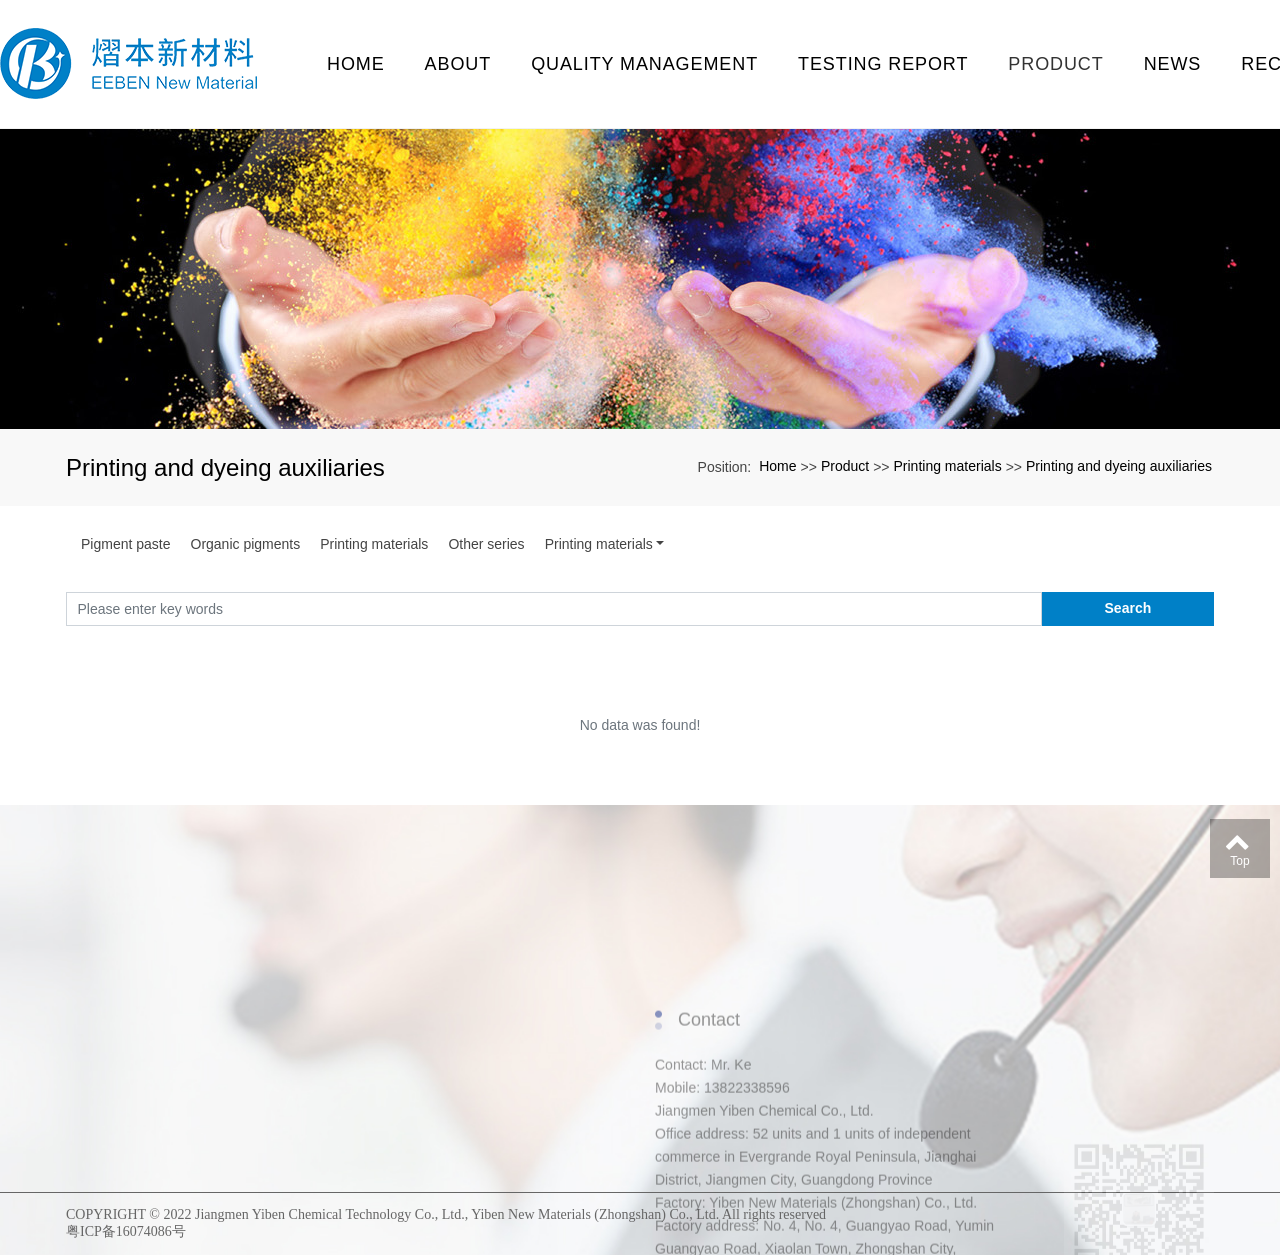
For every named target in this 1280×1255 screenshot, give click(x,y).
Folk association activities (137, 1126)
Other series (486, 544)
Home (356, 64)
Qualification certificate (137, 1057)
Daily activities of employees (137, 1149)
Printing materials (947, 466)
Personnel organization (137, 1080)
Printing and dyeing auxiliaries (1119, 466)
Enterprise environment (137, 1034)
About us (116, 1011)
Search (1128, 608)
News (1173, 64)
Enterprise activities (137, 1103)
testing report (883, 64)
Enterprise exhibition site (137, 1172)
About (458, 64)
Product (1055, 64)
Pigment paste (126, 544)
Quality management (644, 64)
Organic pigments (246, 544)
